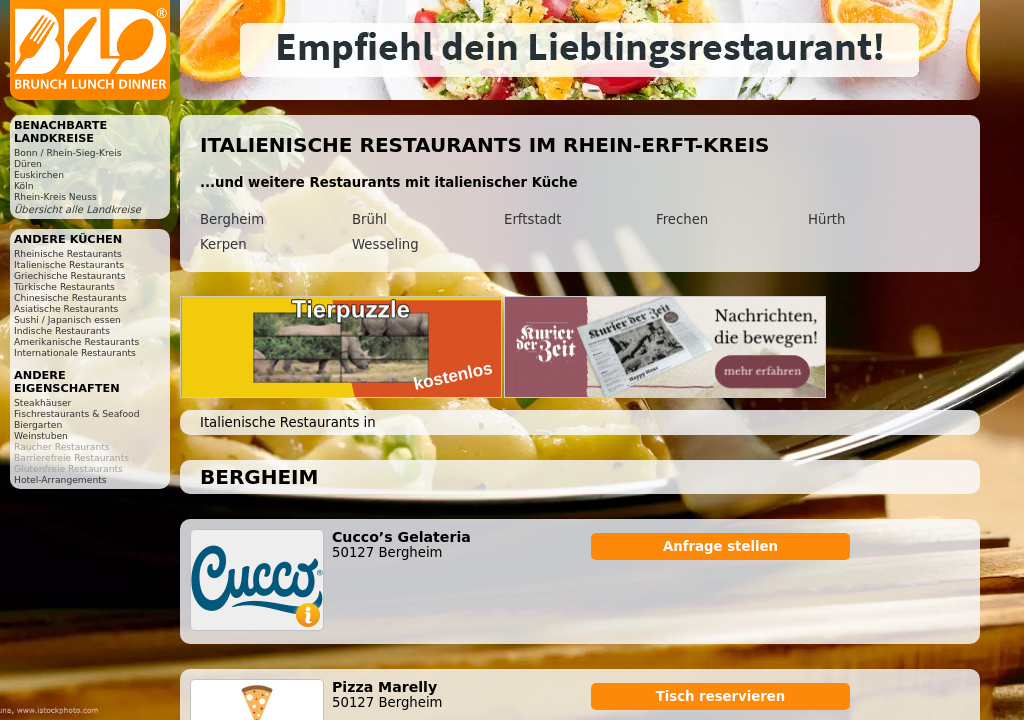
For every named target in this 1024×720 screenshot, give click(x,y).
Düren (28, 163)
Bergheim (232, 219)
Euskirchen (39, 174)
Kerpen (223, 244)
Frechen (682, 219)
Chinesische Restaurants (70, 297)
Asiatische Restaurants (66, 308)
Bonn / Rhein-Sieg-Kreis (67, 152)
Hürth (826, 219)
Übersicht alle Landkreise (77, 209)
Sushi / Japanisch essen (67, 319)
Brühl (369, 219)
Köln (24, 185)
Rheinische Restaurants (68, 253)
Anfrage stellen (720, 546)
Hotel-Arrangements (60, 479)
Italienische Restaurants (69, 264)
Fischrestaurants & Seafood (77, 413)
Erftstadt (532, 219)
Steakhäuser (42, 402)
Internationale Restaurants (75, 352)
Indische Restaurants (62, 330)
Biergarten (38, 424)
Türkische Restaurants (64, 286)
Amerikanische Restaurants (76, 341)
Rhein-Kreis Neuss (55, 196)
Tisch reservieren (721, 696)
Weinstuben (41, 435)
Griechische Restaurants (69, 275)
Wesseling (385, 244)
